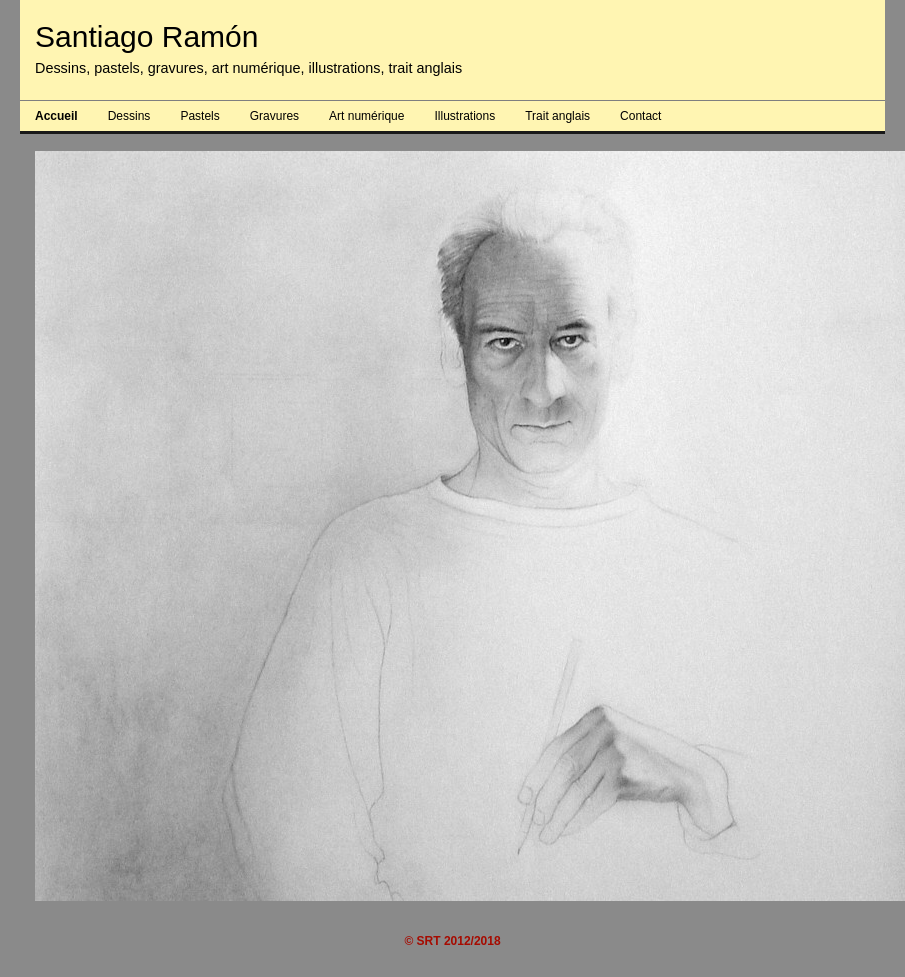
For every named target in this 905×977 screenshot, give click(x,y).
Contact (640, 116)
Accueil (56, 116)
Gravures (274, 116)
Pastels (199, 116)
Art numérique (366, 116)
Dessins (129, 116)
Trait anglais (557, 116)
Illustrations (464, 116)
